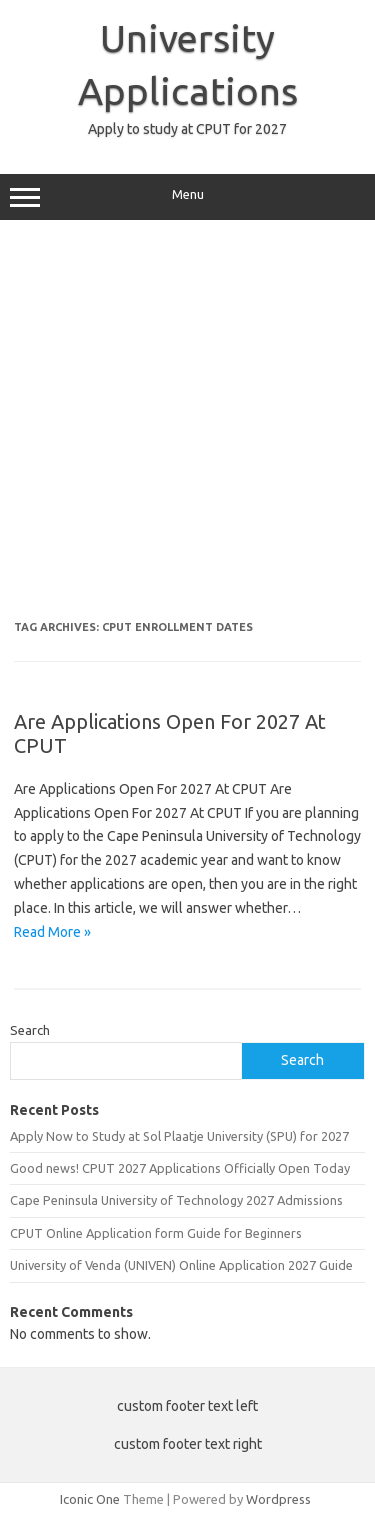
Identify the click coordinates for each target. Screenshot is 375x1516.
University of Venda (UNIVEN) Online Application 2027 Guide (181, 1265)
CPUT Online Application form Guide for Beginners (156, 1233)
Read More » (52, 932)
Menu (187, 197)
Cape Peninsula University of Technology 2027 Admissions (176, 1200)
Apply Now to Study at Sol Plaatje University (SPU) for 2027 (179, 1136)
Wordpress (278, 1499)
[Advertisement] (187, 427)
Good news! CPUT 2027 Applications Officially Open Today (180, 1168)
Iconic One (90, 1499)
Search (30, 1030)
